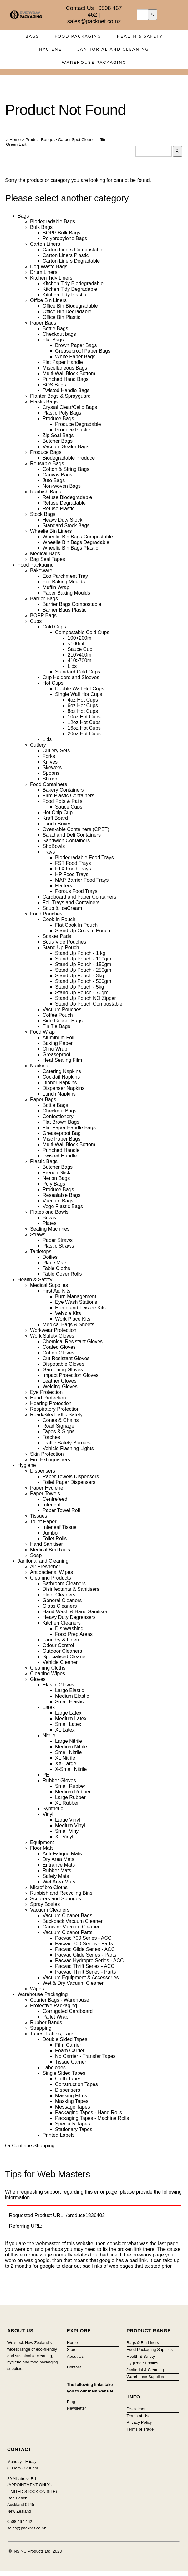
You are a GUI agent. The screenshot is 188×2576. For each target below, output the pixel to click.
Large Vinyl (67, 1819)
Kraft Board (55, 818)
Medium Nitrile (71, 1746)
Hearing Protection (51, 1403)
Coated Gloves (59, 1347)
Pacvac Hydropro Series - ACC (89, 1960)
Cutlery (38, 745)
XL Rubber (67, 1803)
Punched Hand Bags (66, 379)
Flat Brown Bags (61, 1122)
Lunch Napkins (59, 1093)
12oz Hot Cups (84, 722)
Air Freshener (45, 1566)
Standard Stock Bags (66, 525)
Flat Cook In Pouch (76, 925)
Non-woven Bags (62, 486)
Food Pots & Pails (62, 801)
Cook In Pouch (59, 919)
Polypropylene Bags (65, 238)
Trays (49, 851)
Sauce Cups (68, 806)
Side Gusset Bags (63, 1020)
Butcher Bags (58, 441)
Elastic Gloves (58, 1684)
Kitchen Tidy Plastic (64, 294)
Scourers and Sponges (55, 1898)
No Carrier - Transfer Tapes (85, 2056)
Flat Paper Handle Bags (69, 1127)
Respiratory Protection (54, 1409)
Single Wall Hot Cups (78, 694)
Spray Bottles (45, 1904)
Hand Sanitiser (46, 1544)
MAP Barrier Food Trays (82, 880)
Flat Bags (53, 339)
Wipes (37, 1988)
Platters (63, 885)
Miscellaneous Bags (65, 368)
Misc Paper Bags (61, 1139)
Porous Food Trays (76, 891)
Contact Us (80, 8)
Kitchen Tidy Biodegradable (73, 283)
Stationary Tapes (73, 2129)
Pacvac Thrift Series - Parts (85, 1971)
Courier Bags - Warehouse (59, 2000)
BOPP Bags (43, 615)
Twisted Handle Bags (66, 390)
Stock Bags (42, 514)
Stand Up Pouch (61, 947)
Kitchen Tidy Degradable (70, 289)
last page (168, 2243)
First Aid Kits (56, 1290)
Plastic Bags (44, 401)
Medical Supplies (49, 1285)
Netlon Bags (56, 1178)
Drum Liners (43, 272)
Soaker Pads (57, 936)
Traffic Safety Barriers (67, 1442)
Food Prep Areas (74, 1634)
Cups (36, 621)
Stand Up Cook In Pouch (82, 930)
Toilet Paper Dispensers (69, 1482)
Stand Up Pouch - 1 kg (80, 953)
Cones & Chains (61, 1420)
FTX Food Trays (73, 868)
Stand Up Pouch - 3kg (79, 975)
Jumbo (50, 1532)
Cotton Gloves (58, 1352)
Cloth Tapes (68, 2078)
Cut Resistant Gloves (66, 1358)
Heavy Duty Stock (62, 519)
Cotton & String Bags (66, 469)
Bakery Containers (63, 790)
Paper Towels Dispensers (71, 1476)
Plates (49, 1223)
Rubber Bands (46, 2022)
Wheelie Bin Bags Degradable (76, 542)
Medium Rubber (73, 1791)
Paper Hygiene (46, 1487)
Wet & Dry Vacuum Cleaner (73, 1983)
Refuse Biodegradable (67, 497)
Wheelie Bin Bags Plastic (70, 548)
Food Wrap (42, 1032)
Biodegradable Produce (69, 458)
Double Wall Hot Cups (79, 688)
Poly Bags (54, 1184)
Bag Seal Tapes (47, 559)
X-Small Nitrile (71, 1769)
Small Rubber (70, 1786)
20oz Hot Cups (84, 733)
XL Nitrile (65, 1758)
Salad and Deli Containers (72, 835)
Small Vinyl (67, 1831)
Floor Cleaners (59, 1594)
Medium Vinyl (70, 1825)
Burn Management (75, 1296)
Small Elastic (69, 1701)
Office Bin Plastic (61, 317)
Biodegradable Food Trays (84, 857)
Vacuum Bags (58, 1200)
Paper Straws (58, 1240)
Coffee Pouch (58, 1015)
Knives (50, 761)
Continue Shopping (33, 2145)
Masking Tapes (71, 2101)
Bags (32, 36)
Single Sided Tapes (64, 2073)
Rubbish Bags (45, 491)
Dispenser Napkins (63, 1088)
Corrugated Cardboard (68, 2011)
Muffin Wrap (56, 587)
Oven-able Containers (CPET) (76, 829)
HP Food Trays (71, 874)
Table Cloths (56, 1268)
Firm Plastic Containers (68, 795)
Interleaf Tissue (60, 1527)
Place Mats (55, 1262)
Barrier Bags (44, 598)
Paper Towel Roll (61, 1510)
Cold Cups (54, 626)
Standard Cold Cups (77, 671)
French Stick (56, 1172)
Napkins (39, 1065)
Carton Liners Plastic (66, 255)
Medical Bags (45, 553)
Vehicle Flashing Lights (68, 1448)
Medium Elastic (72, 1696)
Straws (37, 1234)
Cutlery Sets (56, 750)
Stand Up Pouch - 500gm (83, 981)
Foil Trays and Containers (71, 902)
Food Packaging (78, 36)
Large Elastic (69, 1690)
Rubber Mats (57, 1870)
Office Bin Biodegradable (70, 306)
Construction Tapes (76, 2084)
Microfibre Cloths (49, 1887)
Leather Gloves (60, 1381)
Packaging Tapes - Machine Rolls (92, 2118)
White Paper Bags (75, 356)
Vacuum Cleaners (49, 1910)
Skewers (52, 767)
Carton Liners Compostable (73, 249)
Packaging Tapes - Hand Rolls (88, 2112)
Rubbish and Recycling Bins (61, 1893)
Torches (51, 1437)
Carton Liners (45, 244)
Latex (49, 1707)
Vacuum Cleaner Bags (67, 1915)
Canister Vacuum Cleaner (71, 1926)
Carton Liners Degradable (71, 261)
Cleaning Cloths (47, 1668)
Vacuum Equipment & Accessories (81, 1977)
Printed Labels (58, 2135)
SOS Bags (54, 384)
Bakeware (41, 570)
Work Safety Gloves (52, 1335)
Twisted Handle (60, 1155)
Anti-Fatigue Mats (62, 1853)
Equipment (42, 1842)
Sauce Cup (80, 649)
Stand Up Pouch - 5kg (79, 987)
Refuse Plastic (58, 508)
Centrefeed (55, 1499)
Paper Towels (45, 1493)
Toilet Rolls (55, 1538)
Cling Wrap (55, 1048)
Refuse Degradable (64, 503)
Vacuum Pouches (62, 1009)
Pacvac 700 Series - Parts (84, 1943)
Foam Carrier (69, 2050)
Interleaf (52, 1504)
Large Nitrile (68, 1741)
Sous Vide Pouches (64, 942)
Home (15, 139)
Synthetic (53, 1808)
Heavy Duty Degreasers (69, 1617)
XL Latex (65, 1729)
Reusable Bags (47, 463)
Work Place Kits (72, 1319)
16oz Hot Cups (84, 728)
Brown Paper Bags (76, 345)
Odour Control (58, 1645)
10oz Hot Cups (84, 716)
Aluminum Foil (58, 1037)
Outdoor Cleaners (62, 1651)
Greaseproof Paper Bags (82, 351)
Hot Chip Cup (58, 812)
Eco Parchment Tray (65, 576)
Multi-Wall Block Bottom (69, 373)
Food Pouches (46, 913)
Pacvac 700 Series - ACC (83, 1938)
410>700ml (80, 660)
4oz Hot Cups (83, 700)
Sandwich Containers (66, 840)
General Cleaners (62, 1600)
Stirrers (51, 778)
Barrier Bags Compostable (72, 604)
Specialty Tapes (72, 2123)
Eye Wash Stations (76, 1302)
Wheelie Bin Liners (51, 531)
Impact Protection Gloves (71, 1375)
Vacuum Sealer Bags (66, 446)
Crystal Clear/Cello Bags (70, 407)
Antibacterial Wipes (51, 1572)
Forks (49, 756)
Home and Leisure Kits (80, 1307)
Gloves (38, 1679)
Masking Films (71, 2095)
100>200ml (80, 638)
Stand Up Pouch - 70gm (82, 992)
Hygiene (50, 49)
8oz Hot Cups (83, 711)
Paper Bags (43, 322)
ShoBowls (54, 846)
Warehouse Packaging (94, 62)
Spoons (51, 773)
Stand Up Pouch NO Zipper (85, 998)
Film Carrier (68, 2045)
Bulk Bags (41, 227)
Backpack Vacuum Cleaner (73, 1921)
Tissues (38, 1516)
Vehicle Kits (68, 1313)
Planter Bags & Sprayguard (60, 396)
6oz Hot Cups (83, 705)
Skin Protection (47, 1454)
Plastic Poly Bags (62, 413)
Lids (72, 666)
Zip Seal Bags (58, 435)
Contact (74, 2367)
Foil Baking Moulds (64, 581)
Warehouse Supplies (145, 2376)
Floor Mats (42, 1848)
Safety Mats (56, 1876)
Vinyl (48, 1814)
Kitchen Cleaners (62, 1623)
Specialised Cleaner (65, 1656)
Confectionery (58, 1116)
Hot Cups (53, 683)
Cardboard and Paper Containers (79, 897)
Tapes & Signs (58, 1431)
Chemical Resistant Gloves (73, 1341)
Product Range (39, 139)
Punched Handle (61, 1150)
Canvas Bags (57, 474)
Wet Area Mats (59, 1881)
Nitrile (49, 1735)
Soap (36, 1555)
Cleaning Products (50, 1577)
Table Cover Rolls (62, 1274)
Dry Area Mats (58, 1859)
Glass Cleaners (60, 1606)
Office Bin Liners (48, 300)
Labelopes (54, 2067)
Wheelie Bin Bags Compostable (78, 536)
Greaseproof (56, 1054)
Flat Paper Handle (63, 362)
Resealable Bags (61, 1195)
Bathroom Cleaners (64, 1583)
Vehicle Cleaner (60, 1662)
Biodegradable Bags (52, 221)
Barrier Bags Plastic (65, 609)
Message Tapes (72, 2107)
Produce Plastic (72, 429)
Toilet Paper (43, 1521)
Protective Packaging (53, 2005)
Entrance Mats (59, 1865)
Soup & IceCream (62, 908)
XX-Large (65, 1763)
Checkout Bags (60, 1110)
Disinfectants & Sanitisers (71, 1589)
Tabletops (41, 1251)
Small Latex (68, 1724)
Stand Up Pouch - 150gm (83, 964)
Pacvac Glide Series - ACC (85, 1949)
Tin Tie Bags (56, 1026)
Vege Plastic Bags (63, 1206)
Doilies (50, 1257)
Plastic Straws (58, 1245)
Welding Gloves (60, 1386)
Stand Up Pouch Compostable (88, 1003)
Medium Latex (71, 1718)
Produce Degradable (78, 424)
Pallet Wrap (55, 2016)
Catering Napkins (62, 1071)
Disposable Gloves (63, 1364)
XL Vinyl (64, 1836)
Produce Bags (58, 418)
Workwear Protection (53, 1330)
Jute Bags (54, 480)
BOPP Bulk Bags (61, 232)
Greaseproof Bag (62, 1133)
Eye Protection (46, 1392)
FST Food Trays (73, 863)
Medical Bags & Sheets (68, 1324)
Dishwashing (69, 1628)
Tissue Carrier (70, 2061)
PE (46, 1774)
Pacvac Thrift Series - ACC (84, 1966)
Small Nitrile (68, 1752)
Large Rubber (70, 1797)
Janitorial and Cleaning (113, 49)
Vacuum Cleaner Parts (68, 1932)
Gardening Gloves (63, 1369)
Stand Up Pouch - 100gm (83, 958)
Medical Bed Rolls (50, 1549)
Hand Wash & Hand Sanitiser (75, 1611)
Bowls (49, 1217)
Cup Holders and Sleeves (71, 677)
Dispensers (42, 1471)
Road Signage (58, 1426)
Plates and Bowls (49, 1212)
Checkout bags (59, 334)
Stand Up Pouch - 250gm (83, 970)
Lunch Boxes (57, 823)
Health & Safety (140, 36)
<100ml (76, 643)
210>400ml (80, 655)
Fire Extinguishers (50, 1459)
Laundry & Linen (61, 1639)
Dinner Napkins (60, 1082)
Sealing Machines (49, 1229)
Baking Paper (58, 1043)
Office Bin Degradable (67, 311)
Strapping (41, 2028)
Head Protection (48, 1397)
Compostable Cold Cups (82, 632)
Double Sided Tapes (65, 2039)
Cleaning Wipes (47, 1673)
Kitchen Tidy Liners (51, 277)
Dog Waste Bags (48, 266)
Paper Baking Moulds (66, 593)
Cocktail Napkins (61, 1077)
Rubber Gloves (59, 1780)
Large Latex (68, 1713)
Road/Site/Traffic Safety (56, 1414)
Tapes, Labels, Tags (52, 2033)
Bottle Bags (55, 328)
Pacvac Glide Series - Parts (85, 1955)
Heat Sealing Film (62, 1060)
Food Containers (48, 784)
